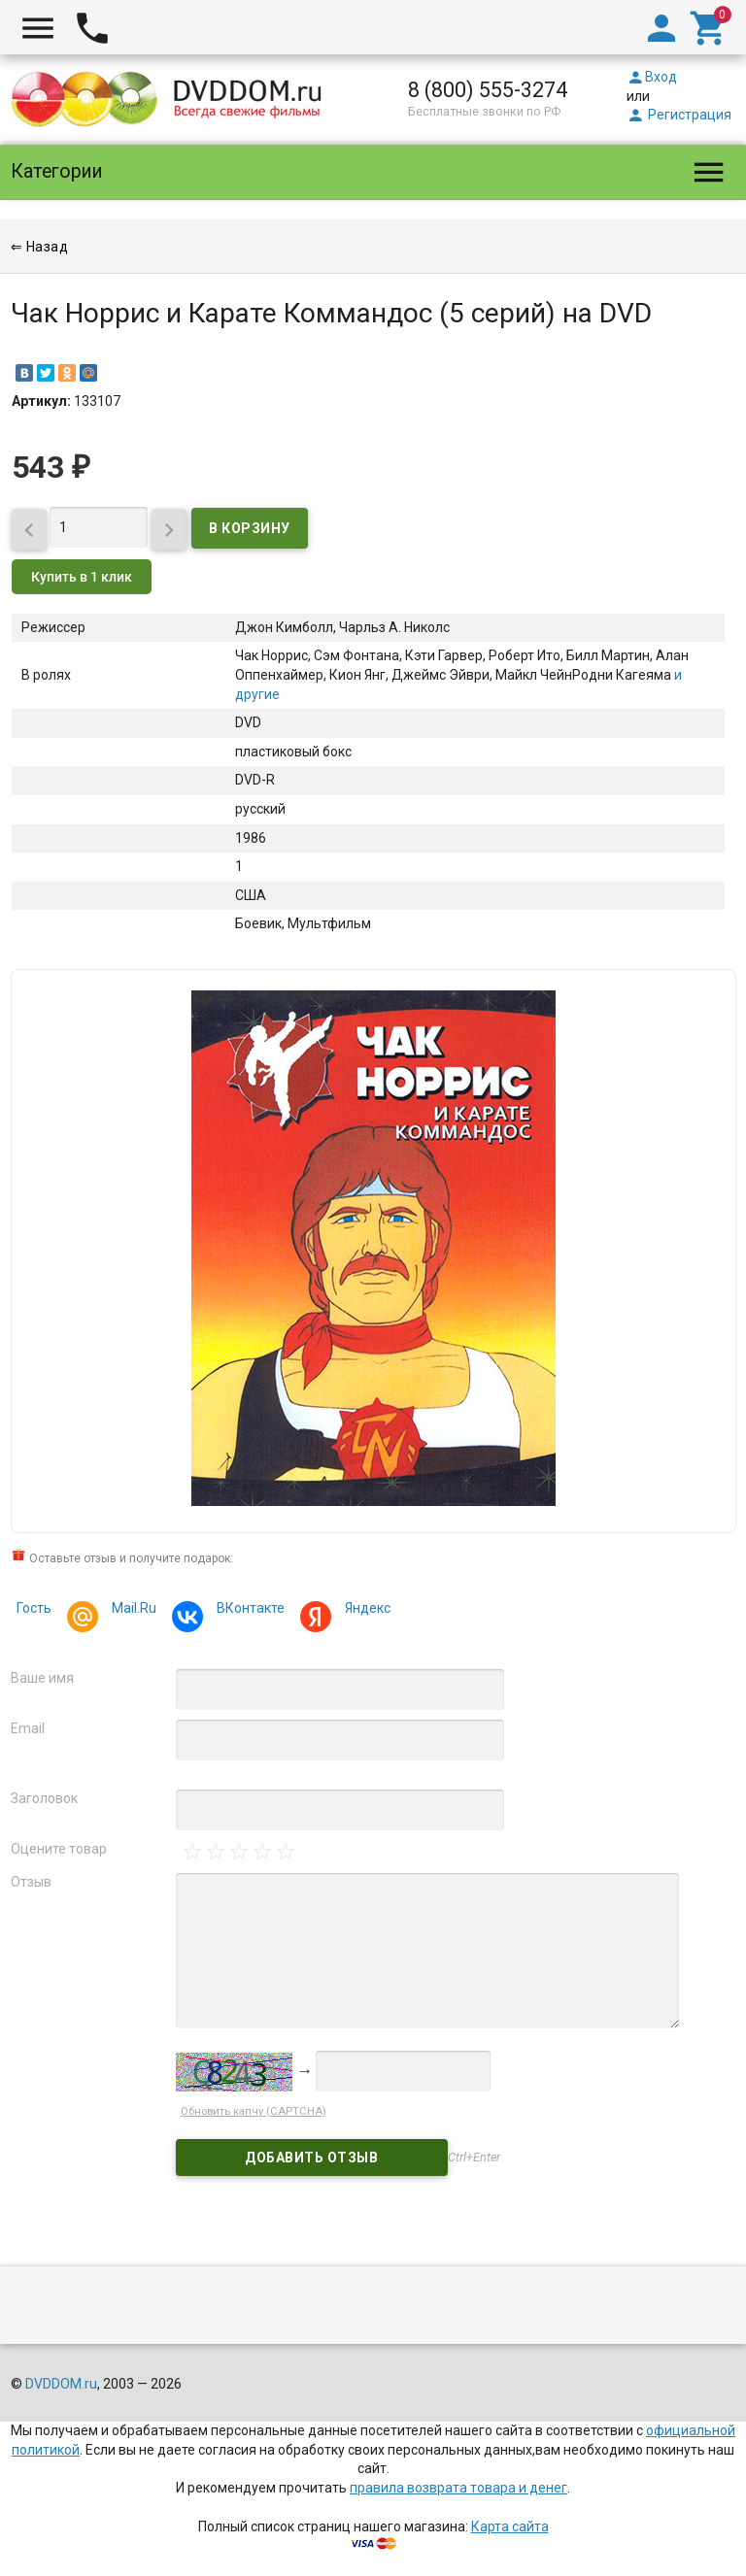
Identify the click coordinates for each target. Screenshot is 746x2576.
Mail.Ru (131, 1610)
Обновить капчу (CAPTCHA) (253, 2111)
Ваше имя (42, 1678)
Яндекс (364, 1610)
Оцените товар (59, 1849)
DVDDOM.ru (61, 2384)
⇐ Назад (40, 246)
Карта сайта (510, 2526)
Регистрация (679, 114)
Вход (652, 76)
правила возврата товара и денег (458, 2487)
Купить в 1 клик (81, 577)
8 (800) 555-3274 (487, 90)
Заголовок (44, 1798)
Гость (34, 1608)
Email (28, 1728)
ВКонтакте (248, 1610)
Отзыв (31, 1882)
